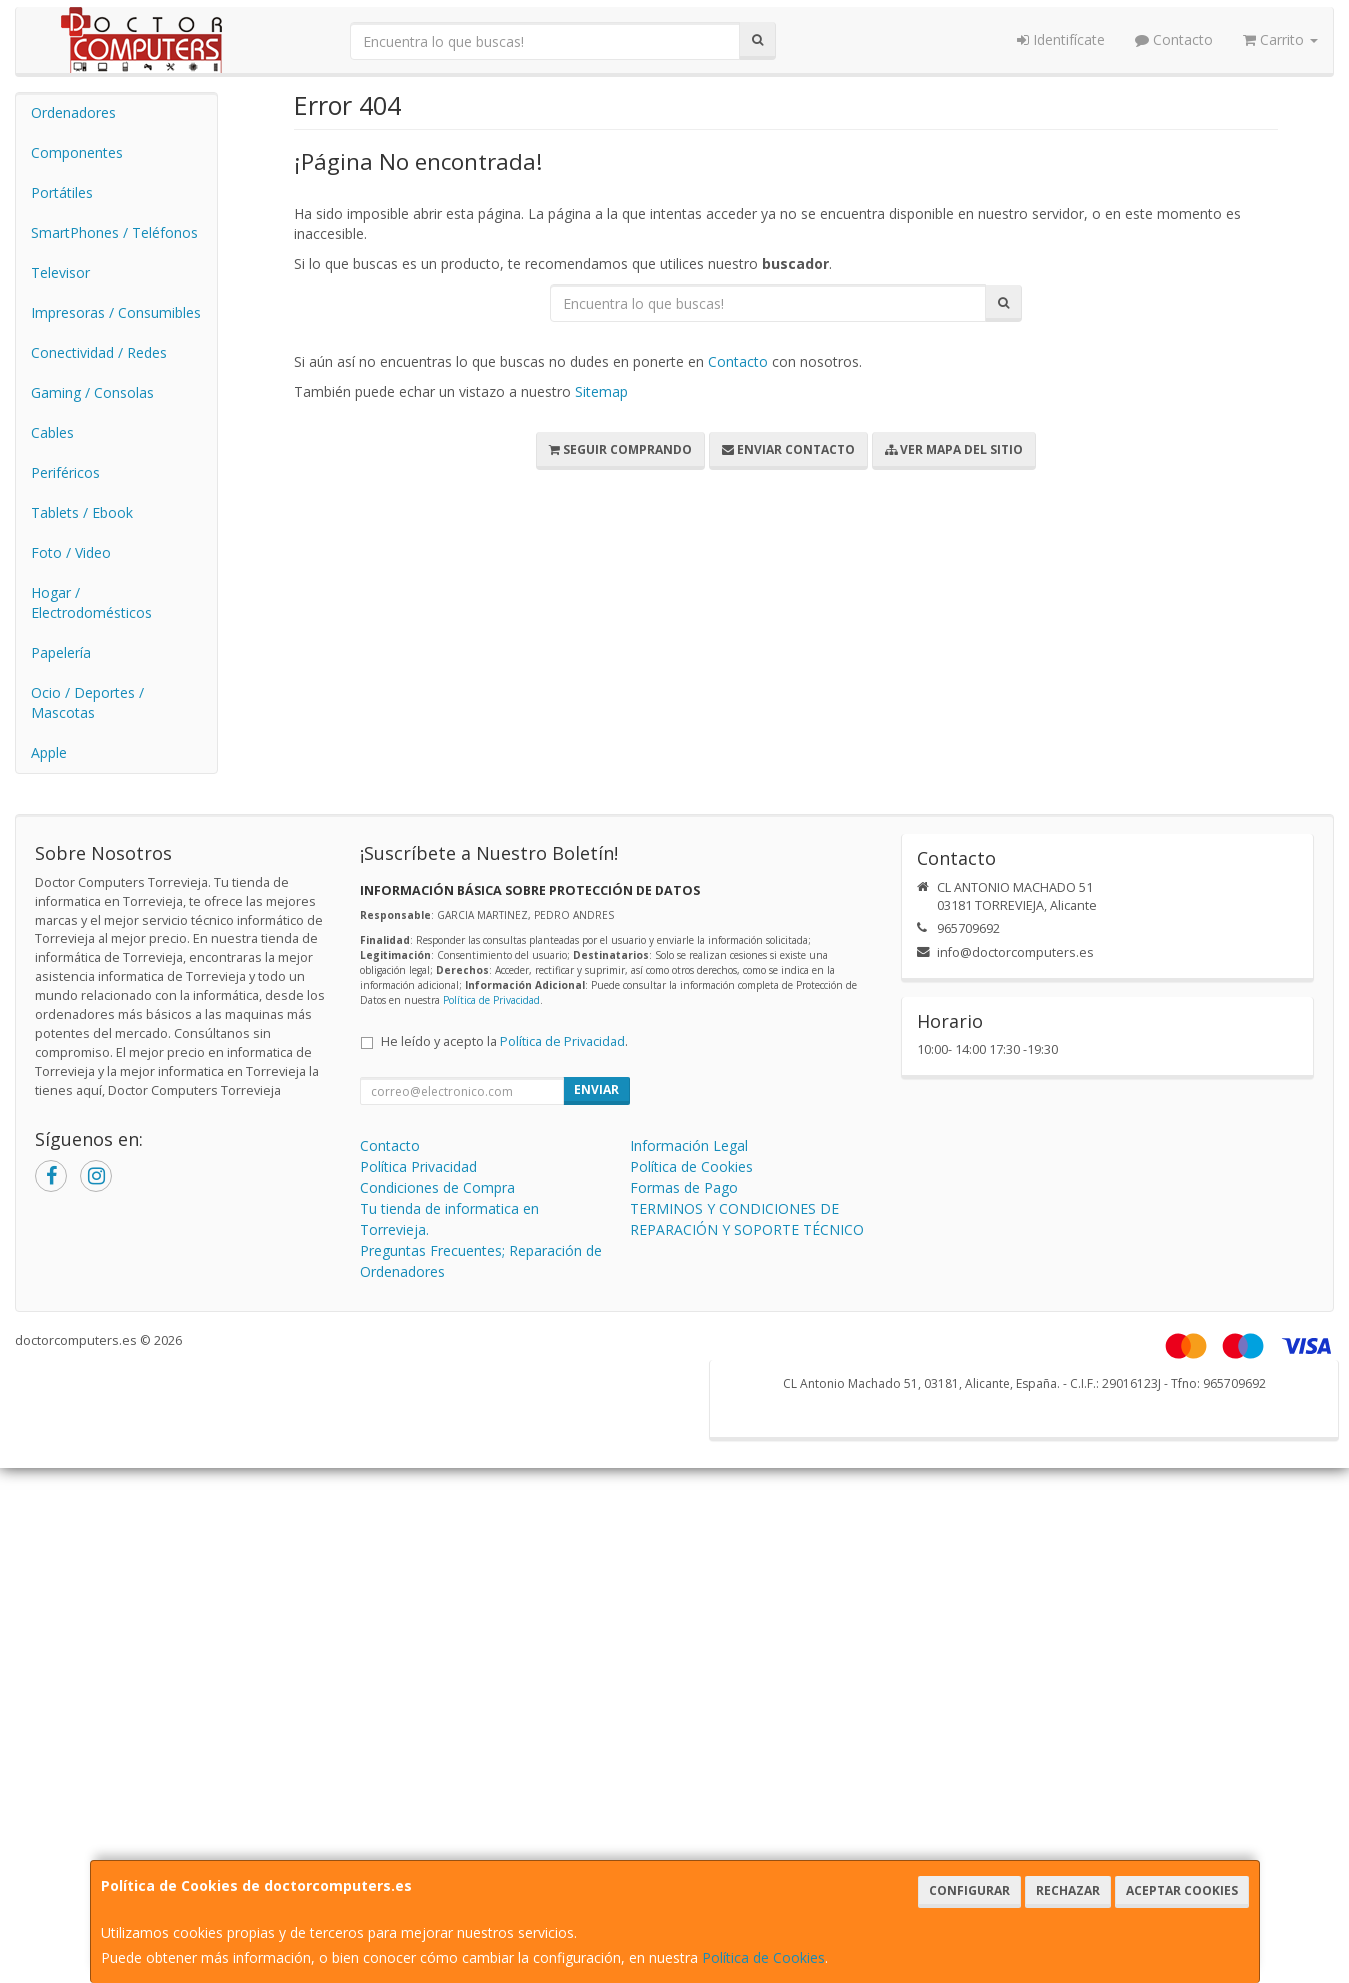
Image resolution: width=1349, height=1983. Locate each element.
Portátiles (62, 192)
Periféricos (65, 472)
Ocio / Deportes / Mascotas (87, 702)
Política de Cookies (763, 1957)
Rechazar (1068, 1890)
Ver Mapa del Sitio (954, 449)
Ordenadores (73, 112)
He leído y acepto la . (504, 1041)
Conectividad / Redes (99, 352)
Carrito (1280, 39)
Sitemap (601, 391)
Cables (52, 432)
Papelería (61, 652)
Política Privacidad (418, 1166)
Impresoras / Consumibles (116, 312)
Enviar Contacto (788, 449)
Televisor (60, 272)
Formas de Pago (684, 1187)
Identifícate (1061, 39)
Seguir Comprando (620, 449)
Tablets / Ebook (82, 512)
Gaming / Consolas (92, 392)
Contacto (1174, 39)
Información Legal (689, 1145)
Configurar (969, 1890)
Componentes (77, 152)
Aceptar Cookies (1182, 1890)
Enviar (596, 1089)
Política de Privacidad (491, 1000)
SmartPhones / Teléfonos (114, 232)
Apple (49, 752)
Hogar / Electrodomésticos (91, 602)
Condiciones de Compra (437, 1187)
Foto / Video (71, 552)
